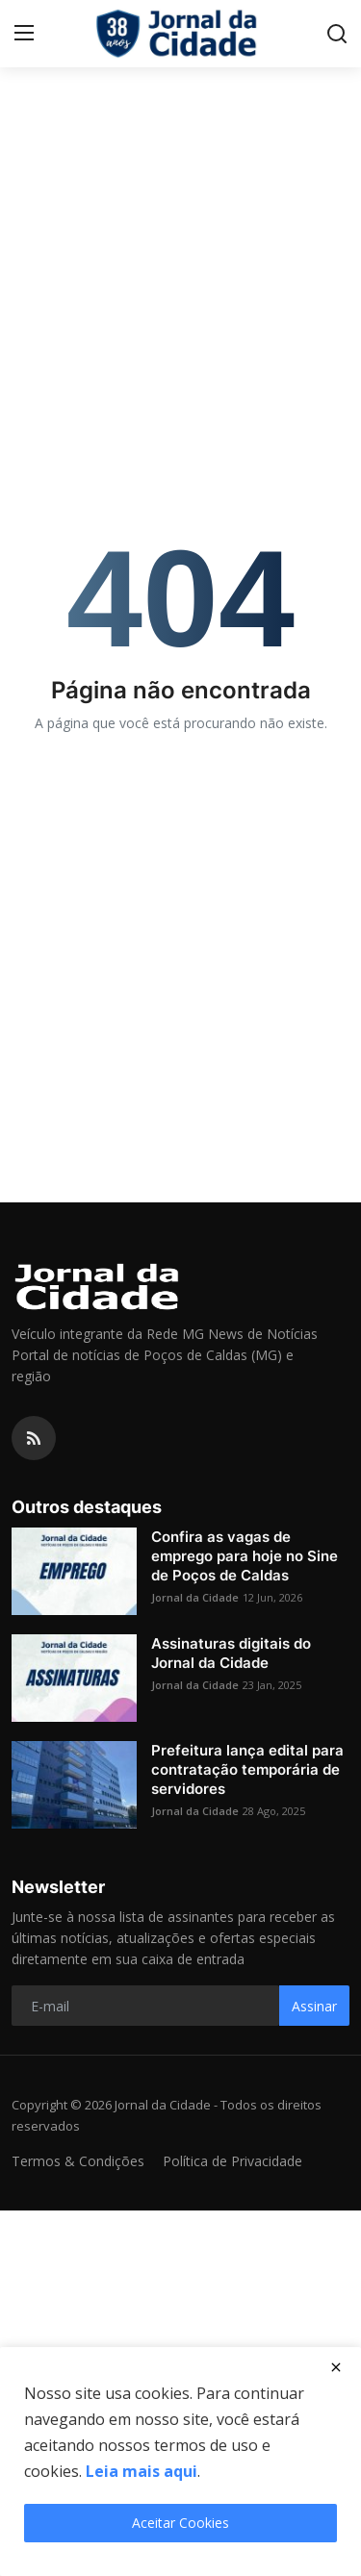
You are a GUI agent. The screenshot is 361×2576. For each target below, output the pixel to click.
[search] (337, 34)
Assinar (314, 2006)
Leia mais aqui (141, 2471)
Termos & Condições (78, 2161)
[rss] (34, 1438)
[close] (336, 2367)
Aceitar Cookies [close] (180, 2522)
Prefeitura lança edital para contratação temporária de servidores (247, 1769)
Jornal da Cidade (195, 1597)
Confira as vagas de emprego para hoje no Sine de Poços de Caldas (244, 1556)
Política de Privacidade (232, 2161)
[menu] (24, 34)
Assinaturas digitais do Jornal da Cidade (231, 1653)
